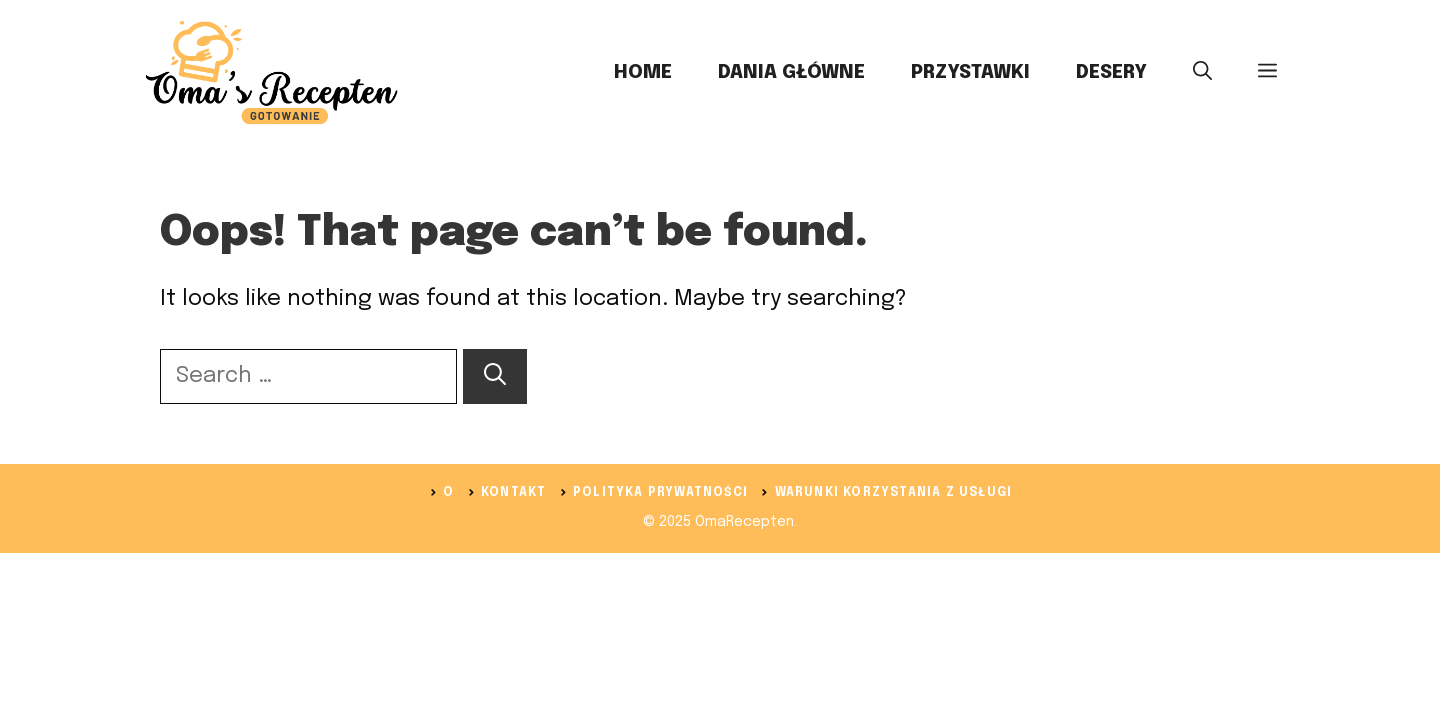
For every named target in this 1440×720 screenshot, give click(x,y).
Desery (1111, 72)
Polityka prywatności (660, 493)
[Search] (495, 376)
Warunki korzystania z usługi (894, 493)
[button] (1202, 73)
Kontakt (513, 493)
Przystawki (970, 72)
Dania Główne (791, 72)
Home (643, 72)
